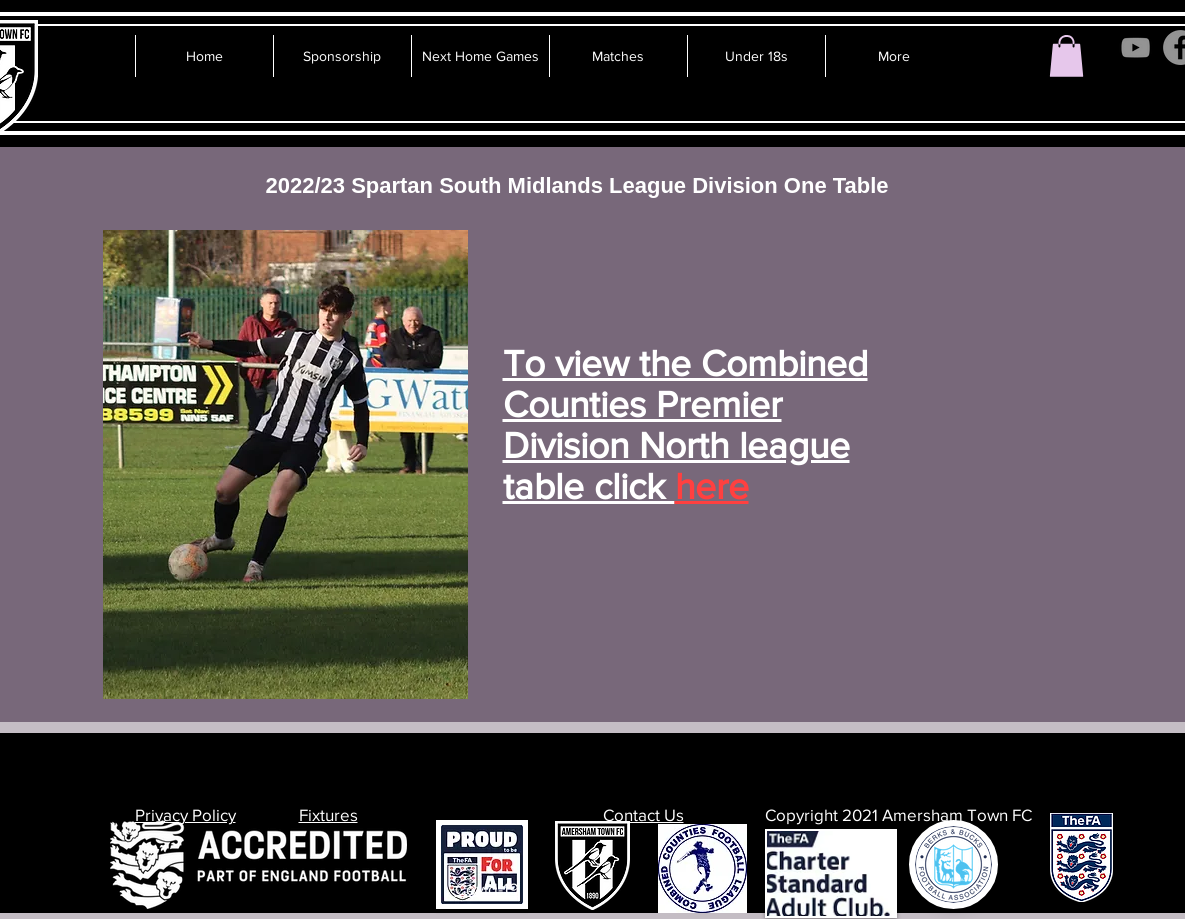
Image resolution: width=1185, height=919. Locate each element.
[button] (1066, 56)
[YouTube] (1135, 47)
